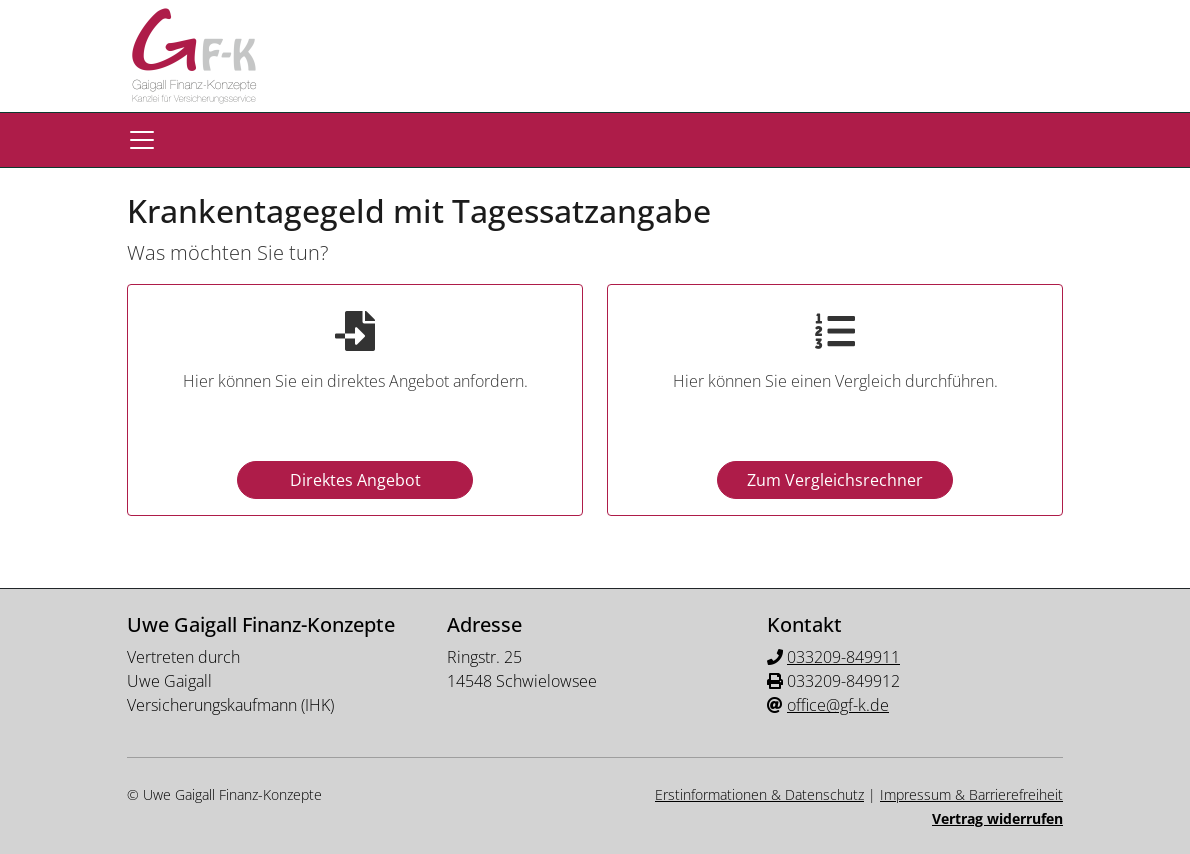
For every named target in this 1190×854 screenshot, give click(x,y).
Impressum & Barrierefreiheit (971, 794)
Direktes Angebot (355, 480)
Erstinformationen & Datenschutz (759, 794)
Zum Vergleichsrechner (835, 480)
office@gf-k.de (838, 705)
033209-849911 (843, 657)
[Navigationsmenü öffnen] (142, 140)
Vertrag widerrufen (997, 818)
